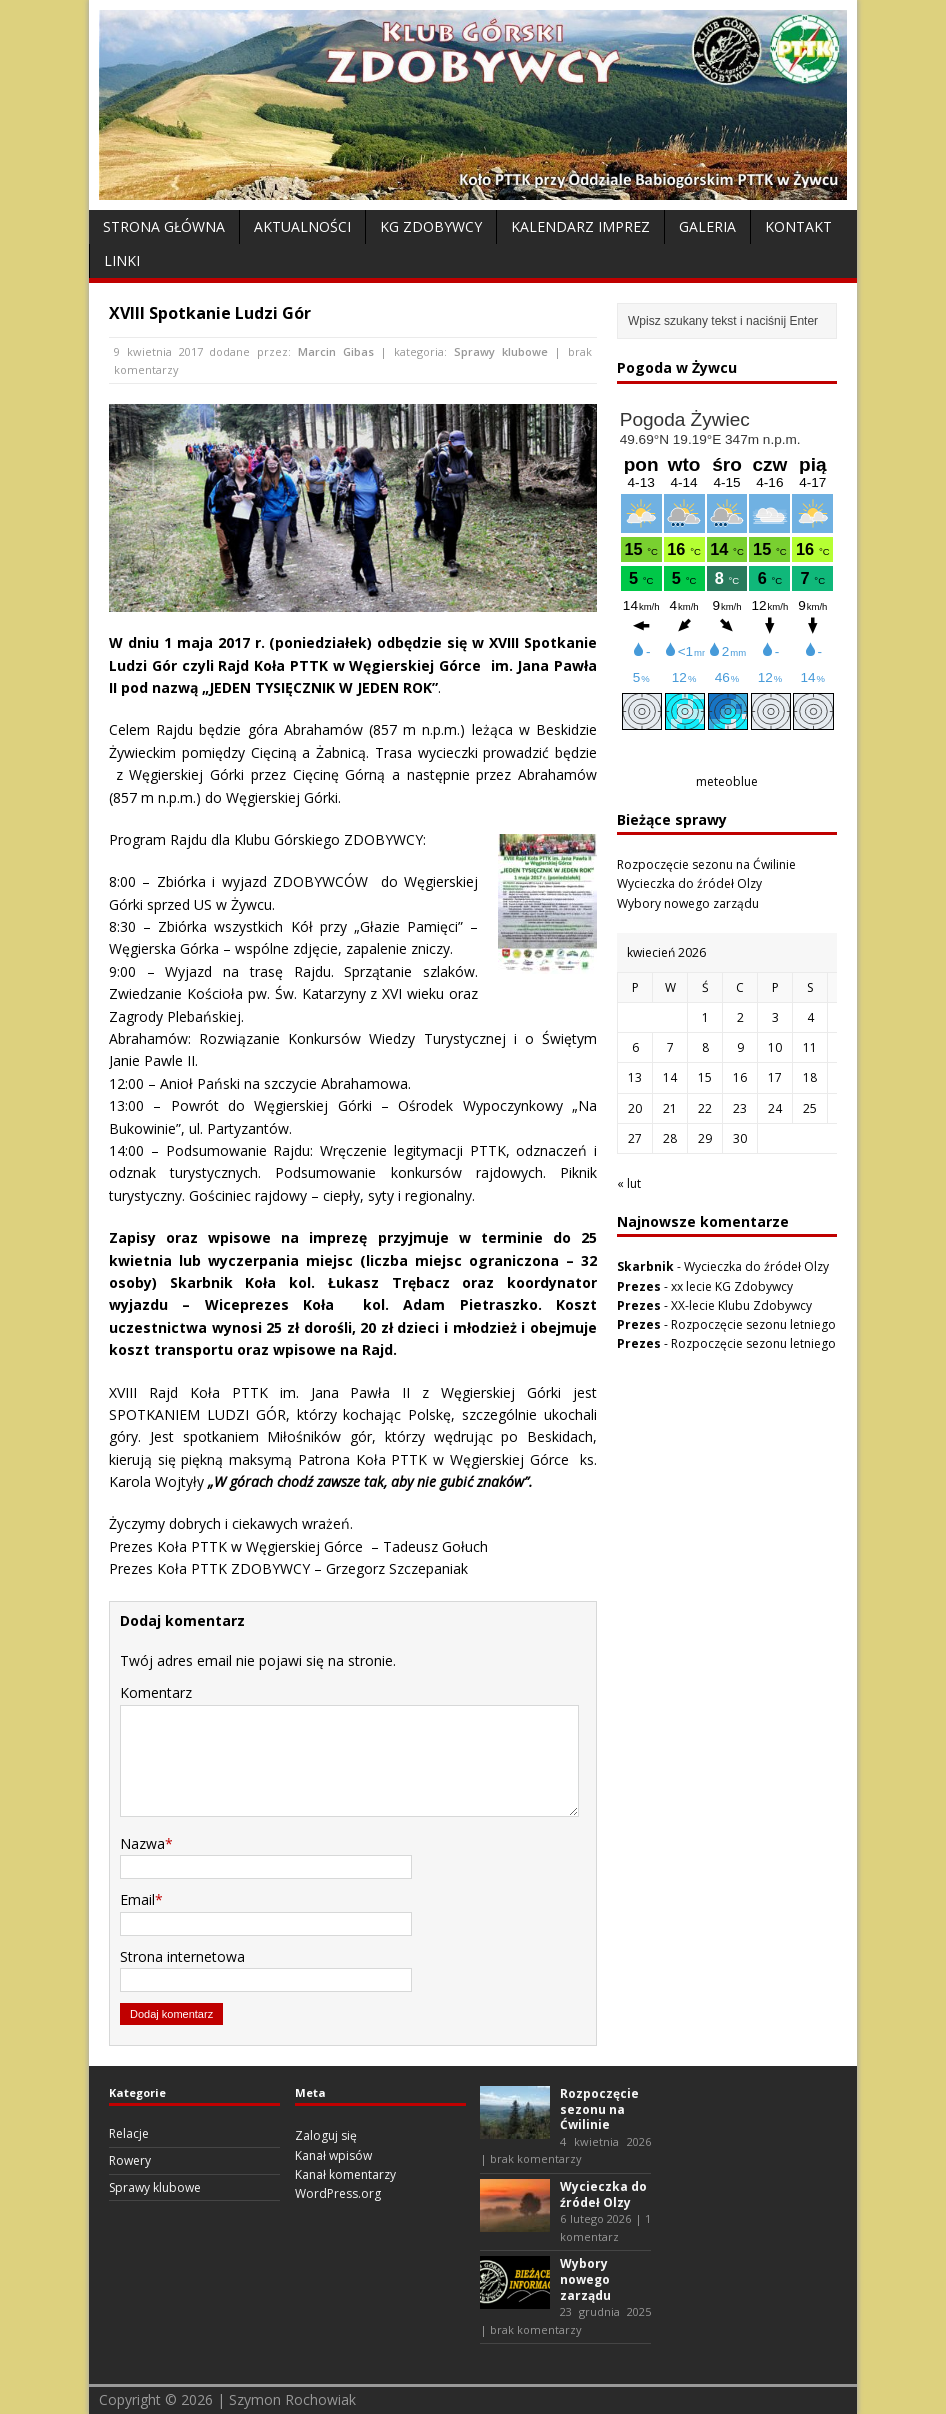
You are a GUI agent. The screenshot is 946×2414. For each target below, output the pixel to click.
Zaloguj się (326, 2135)
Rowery (130, 2160)
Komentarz (156, 1692)
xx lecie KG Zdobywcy (732, 1286)
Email (137, 1899)
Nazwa (142, 1843)
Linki (122, 260)
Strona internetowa (182, 1956)
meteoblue (727, 781)
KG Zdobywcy (431, 226)
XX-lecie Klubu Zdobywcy (741, 1305)
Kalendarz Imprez (580, 226)
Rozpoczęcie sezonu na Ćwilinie (706, 864)
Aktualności (302, 226)
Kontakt (798, 226)
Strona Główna (164, 226)
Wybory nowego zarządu (688, 903)
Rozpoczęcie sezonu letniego (753, 1324)
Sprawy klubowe (501, 351)
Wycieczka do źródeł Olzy (689, 883)
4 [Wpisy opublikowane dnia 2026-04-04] (810, 1017)
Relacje (129, 2133)
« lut (629, 1183)
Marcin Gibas (336, 351)
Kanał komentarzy (345, 2174)
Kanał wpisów (333, 2155)
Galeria (707, 226)
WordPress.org (338, 2193)
